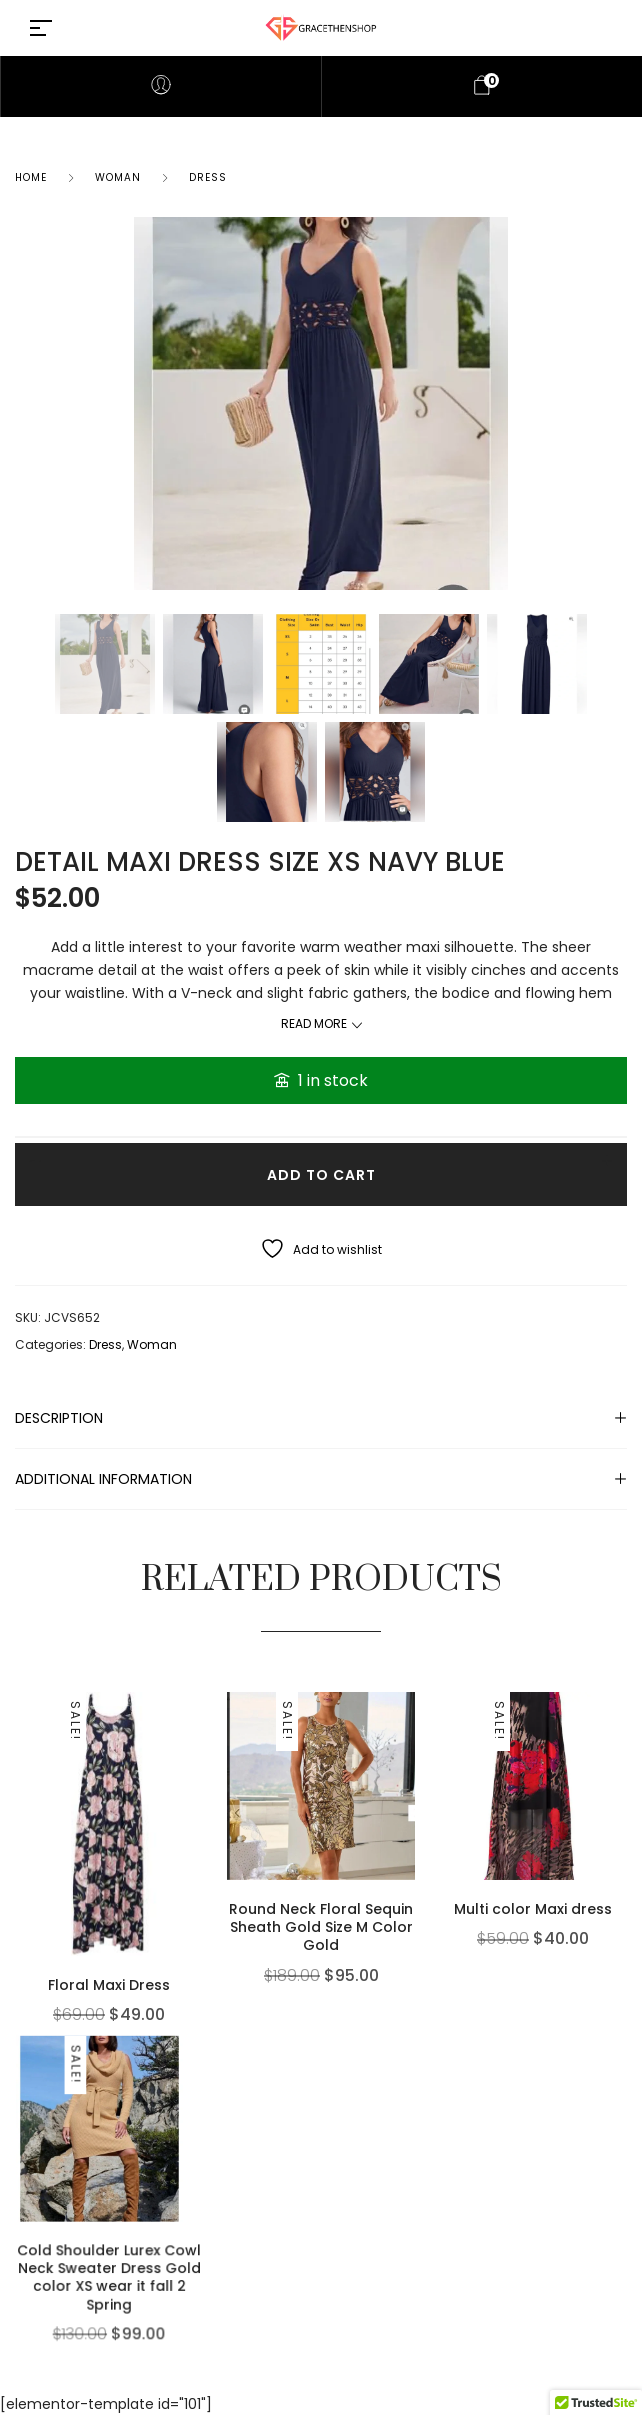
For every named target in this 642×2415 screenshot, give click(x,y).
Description (59, 1418)
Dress (208, 177)
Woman (118, 177)
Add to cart (321, 1175)
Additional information (103, 1479)
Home (31, 177)
